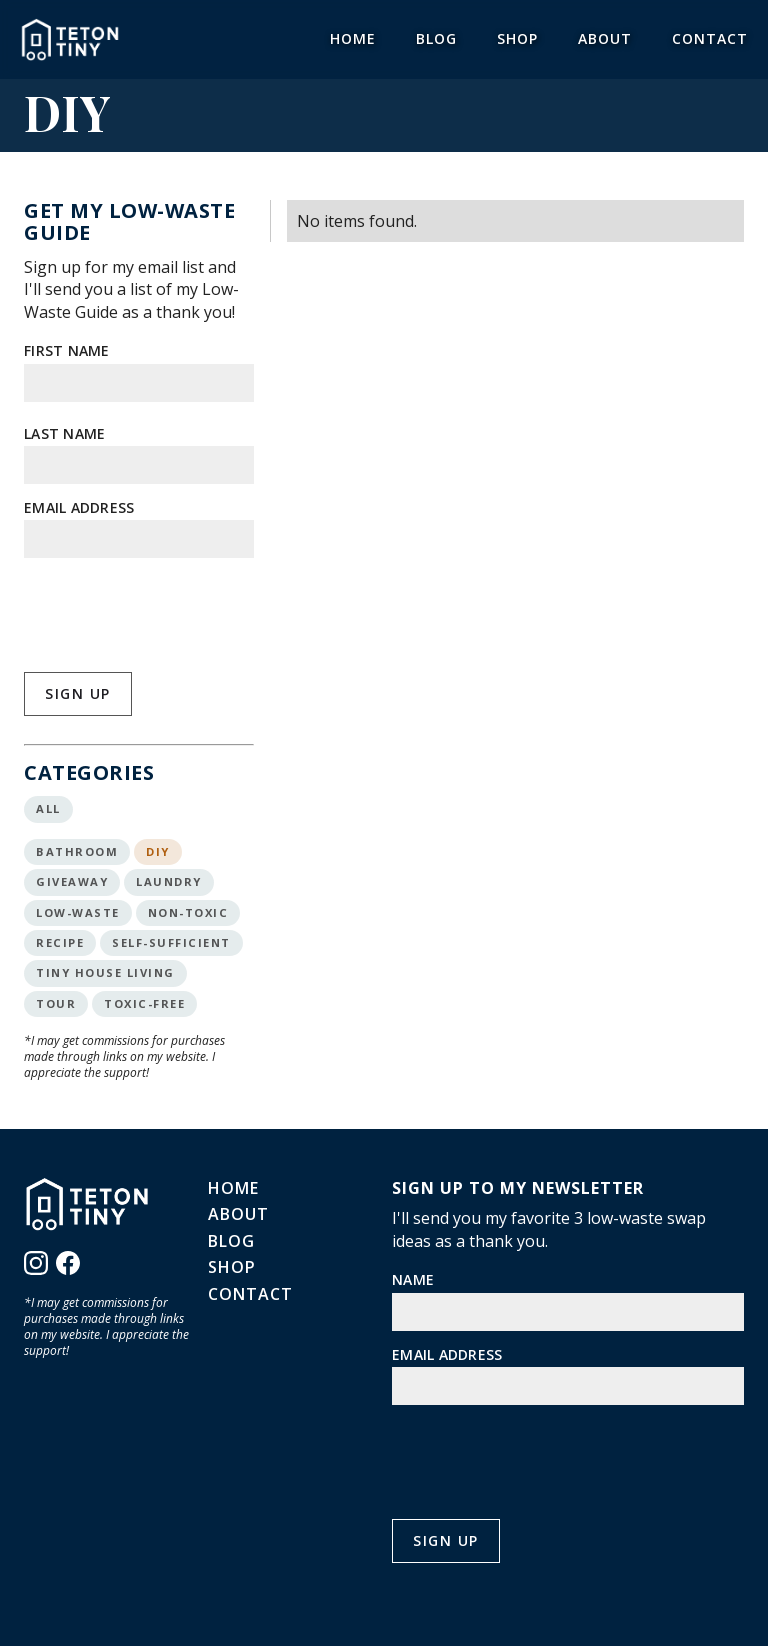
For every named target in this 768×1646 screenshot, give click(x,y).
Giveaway (72, 881)
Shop (517, 38)
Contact (710, 38)
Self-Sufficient (171, 942)
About (605, 38)
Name (413, 1279)
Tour (56, 1003)
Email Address (79, 507)
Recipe (60, 942)
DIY (158, 851)
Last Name (64, 433)
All (48, 808)
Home (353, 38)
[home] (70, 39)
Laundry (169, 881)
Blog (436, 38)
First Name (67, 350)
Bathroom (77, 851)
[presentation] (176, 613)
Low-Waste (78, 912)
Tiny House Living (105, 972)
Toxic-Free (144, 1003)
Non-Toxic (188, 912)
